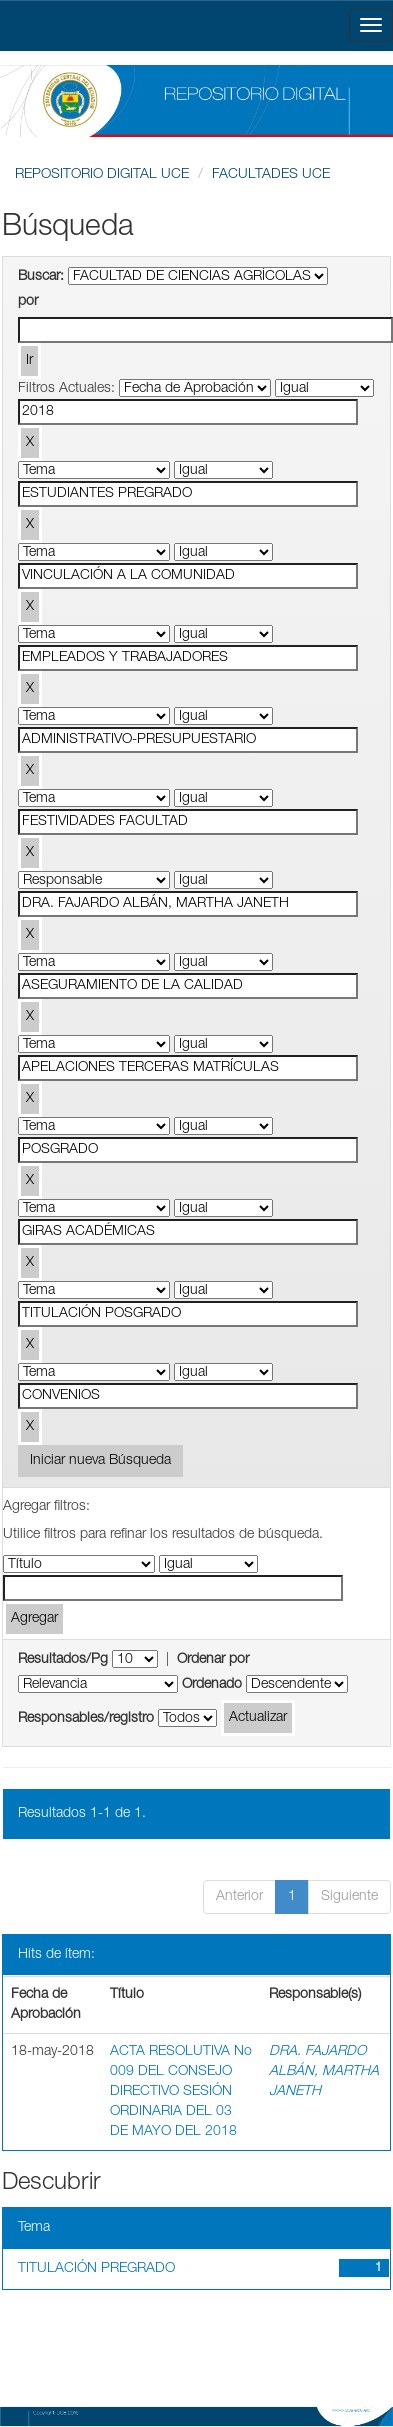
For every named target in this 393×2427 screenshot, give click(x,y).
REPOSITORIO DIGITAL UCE (102, 175)
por (28, 302)
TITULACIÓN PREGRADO (96, 2269)
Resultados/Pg (63, 1660)
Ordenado (212, 1685)
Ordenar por (213, 1660)
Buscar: (41, 277)
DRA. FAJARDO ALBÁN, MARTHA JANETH (324, 2072)
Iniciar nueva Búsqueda (100, 1461)
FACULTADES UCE (271, 175)
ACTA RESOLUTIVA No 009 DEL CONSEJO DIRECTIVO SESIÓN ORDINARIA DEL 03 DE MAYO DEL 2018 (181, 2092)
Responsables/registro (86, 1719)
